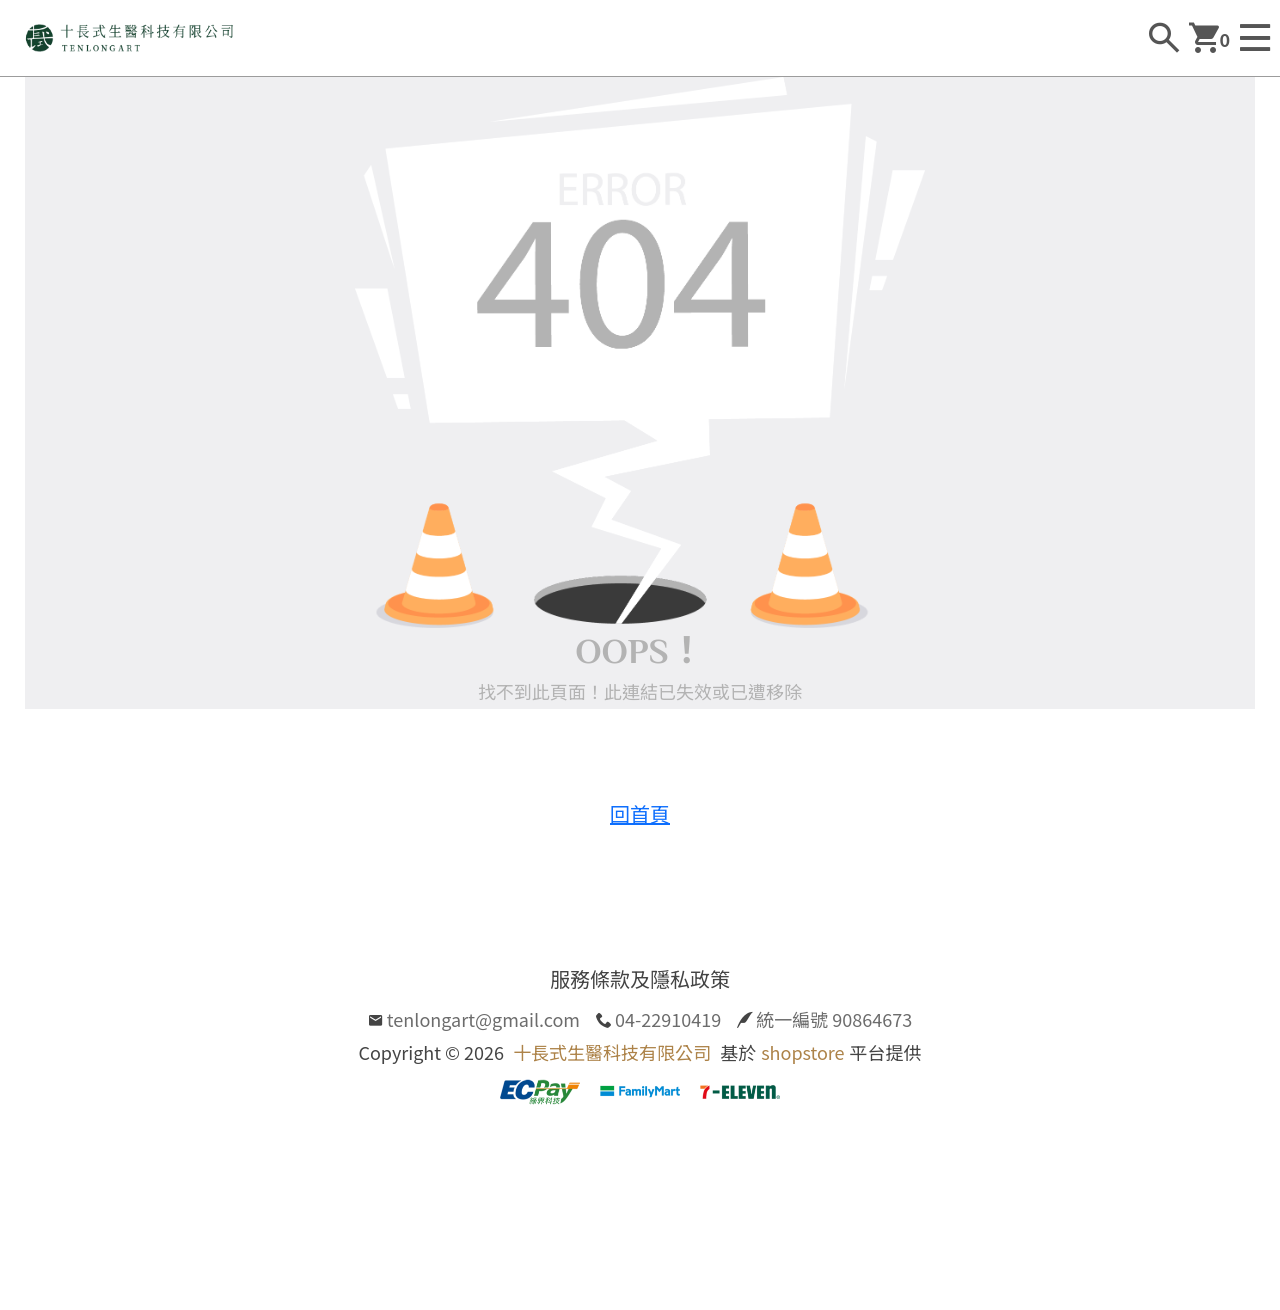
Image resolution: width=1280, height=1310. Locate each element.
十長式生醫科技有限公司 (612, 1052)
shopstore (802, 1052)
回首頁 (640, 813)
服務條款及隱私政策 (640, 978)
